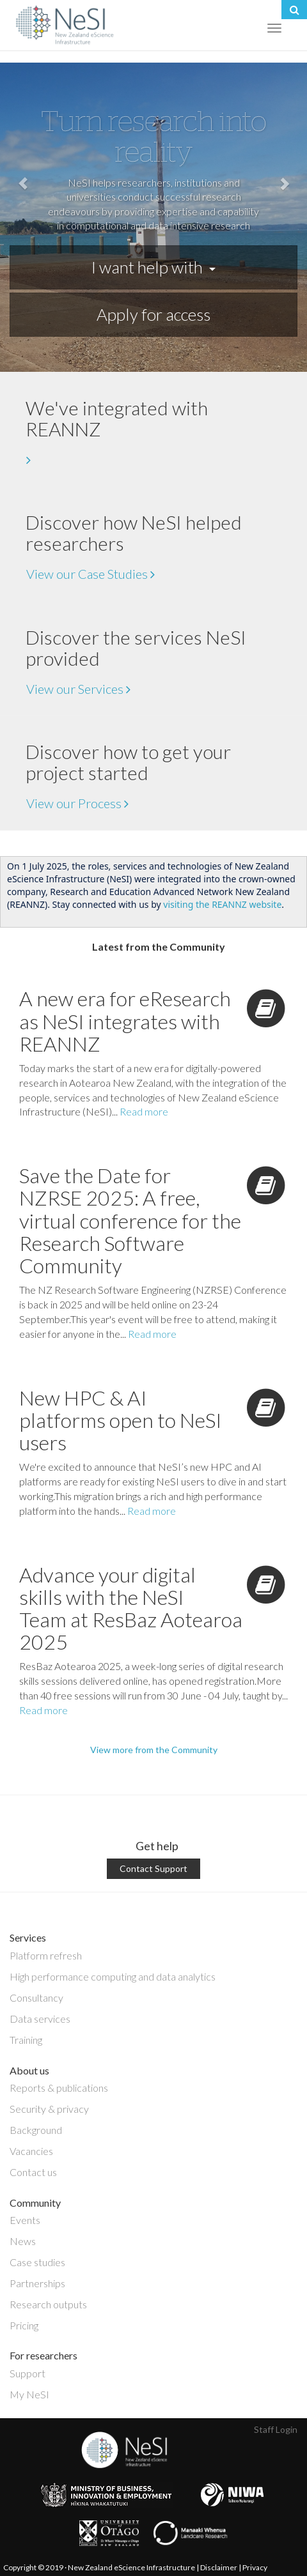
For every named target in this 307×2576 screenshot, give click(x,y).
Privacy (254, 2567)
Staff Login (275, 2429)
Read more (144, 1111)
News (23, 2241)
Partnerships (37, 2283)
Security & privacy (49, 2109)
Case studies (37, 2262)
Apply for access (153, 314)
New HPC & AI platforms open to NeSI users (120, 1420)
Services (28, 1937)
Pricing (24, 2325)
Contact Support (153, 1868)
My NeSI (29, 2394)
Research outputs (48, 2304)
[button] (23, 217)
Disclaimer (218, 2567)
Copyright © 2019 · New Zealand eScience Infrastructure (99, 2567)
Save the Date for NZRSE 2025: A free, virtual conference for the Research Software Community (130, 1220)
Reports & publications (59, 2088)
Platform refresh (46, 1955)
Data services (40, 2018)
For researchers (43, 2355)
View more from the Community (153, 1749)
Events (25, 2220)
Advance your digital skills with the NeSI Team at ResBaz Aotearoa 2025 (130, 1608)
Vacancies (31, 2151)
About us (29, 2070)
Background (36, 2130)
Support (27, 2373)
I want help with (153, 267)
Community (35, 2202)
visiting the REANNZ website (222, 904)
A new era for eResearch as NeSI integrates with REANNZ (125, 1020)
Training (26, 2040)
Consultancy (36, 1997)
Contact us (33, 2172)
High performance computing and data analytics (113, 1976)
